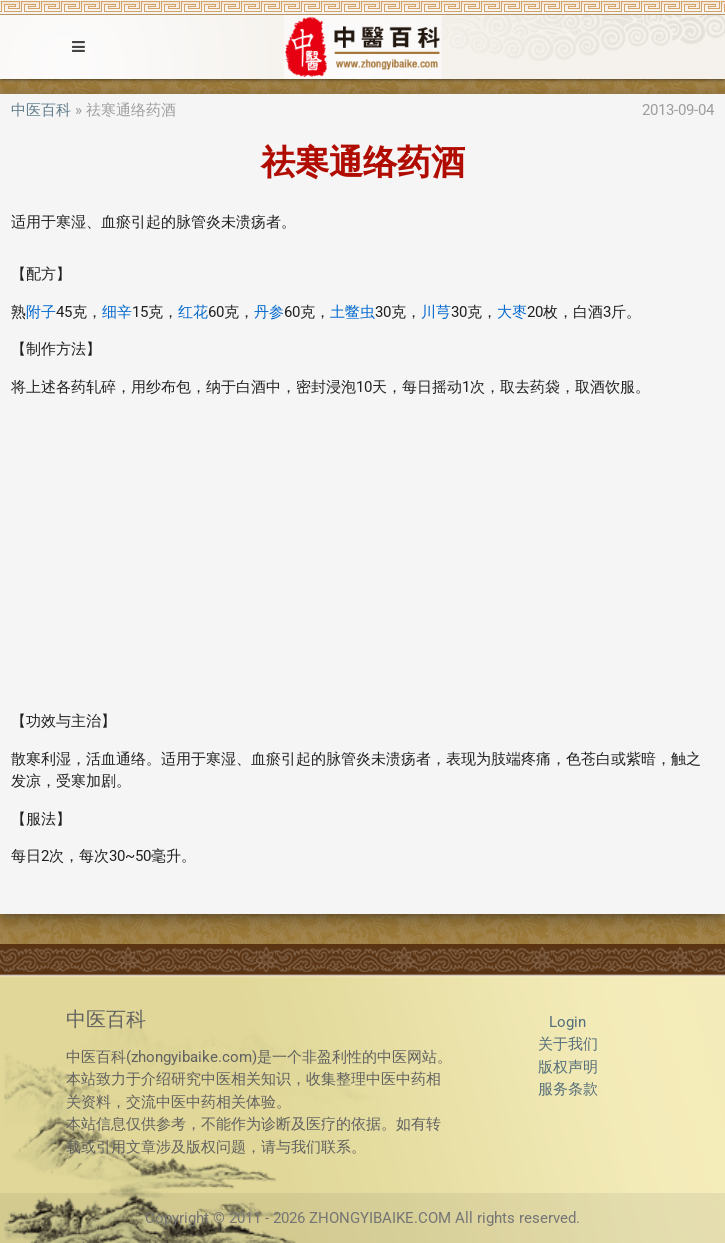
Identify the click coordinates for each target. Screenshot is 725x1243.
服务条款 (568, 1089)
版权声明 (568, 1067)
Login (567, 1022)
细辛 (117, 312)
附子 (41, 312)
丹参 (269, 312)
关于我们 (568, 1044)
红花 (193, 312)
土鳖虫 (352, 312)
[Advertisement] (362, 554)
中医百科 (41, 110)
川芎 (436, 312)
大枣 (512, 312)
